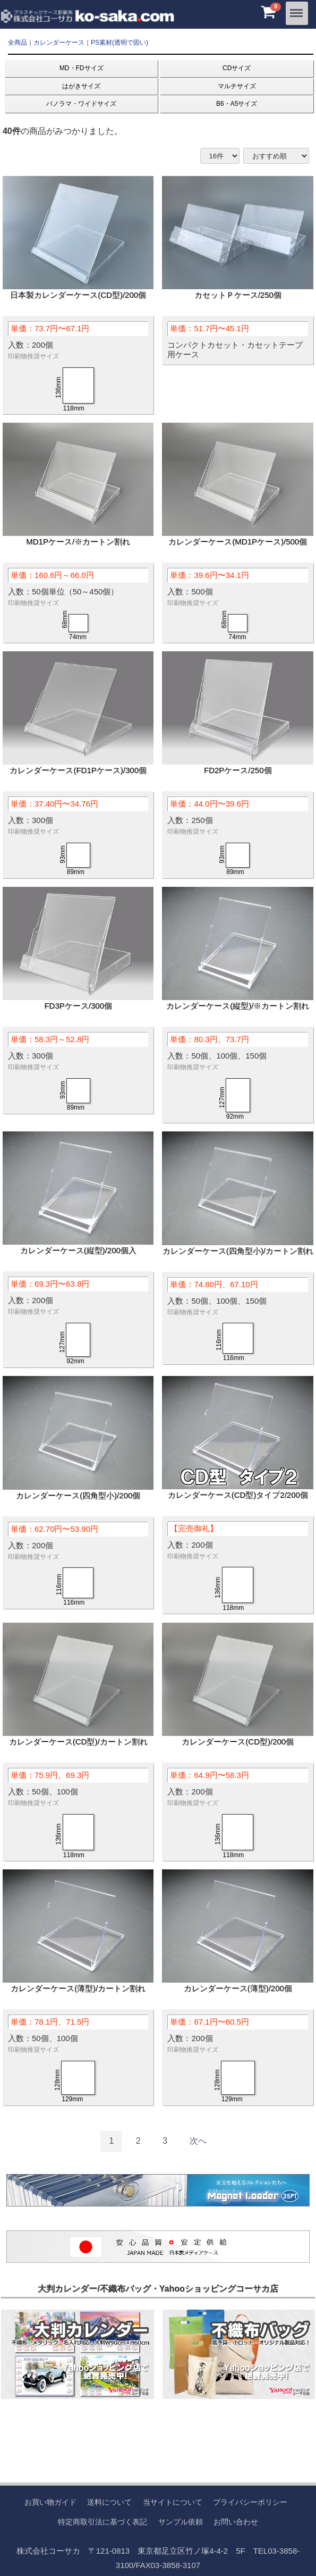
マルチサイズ (237, 86)
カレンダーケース (58, 42)
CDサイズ (237, 68)
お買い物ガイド (50, 2502)
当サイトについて (172, 2502)
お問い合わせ (235, 2521)
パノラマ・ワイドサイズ (81, 103)
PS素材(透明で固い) (119, 42)
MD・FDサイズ (81, 68)
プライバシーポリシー (250, 2502)
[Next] (198, 2141)
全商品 (17, 42)
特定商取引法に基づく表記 (102, 2521)
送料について (109, 2502)
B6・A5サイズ (236, 103)
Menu (297, 9)
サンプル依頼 (180, 2521)
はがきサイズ (81, 86)
